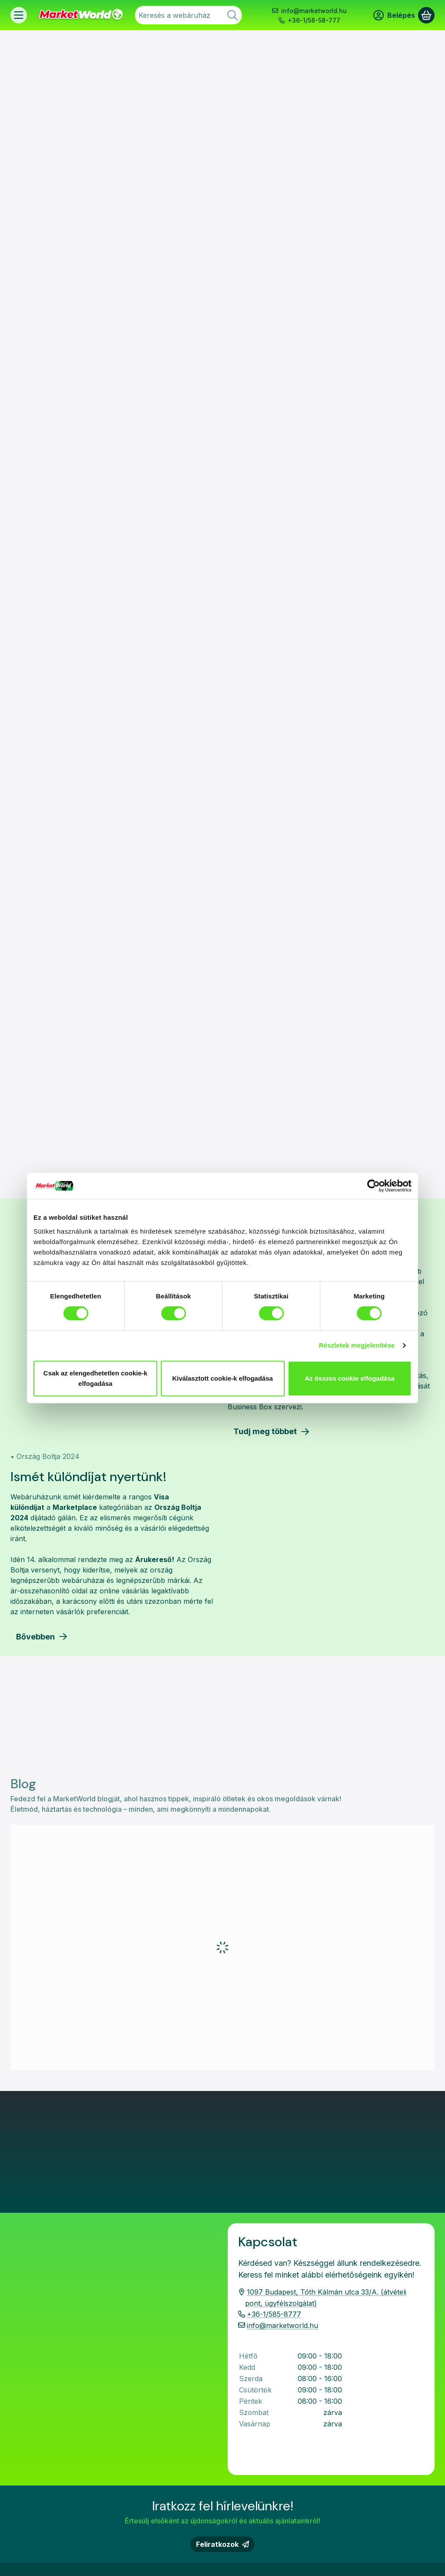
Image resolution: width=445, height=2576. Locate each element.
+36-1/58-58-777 (314, 20)
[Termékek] (18, 15)
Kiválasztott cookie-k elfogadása (222, 1378)
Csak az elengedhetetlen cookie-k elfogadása (95, 1378)
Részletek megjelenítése (357, 1345)
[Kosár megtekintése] (426, 15)
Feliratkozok (222, 2304)
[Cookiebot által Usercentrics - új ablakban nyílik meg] (373, 1185)
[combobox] (188, 15)
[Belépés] (394, 15)
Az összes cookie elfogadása (350, 1378)
